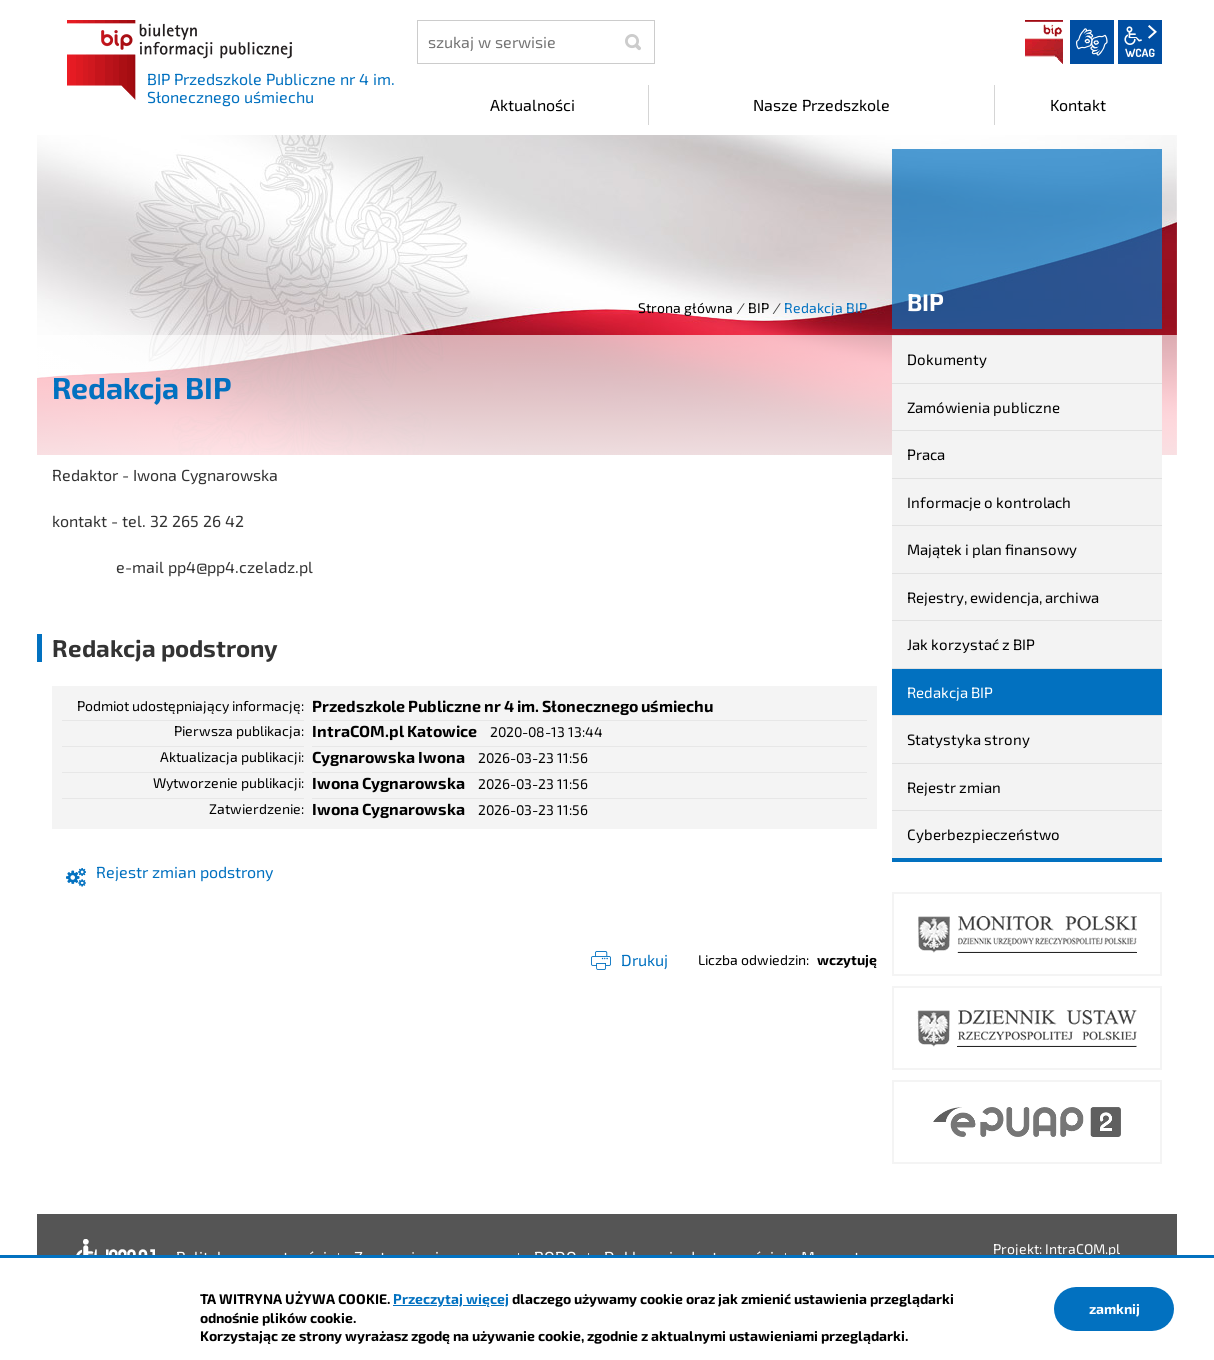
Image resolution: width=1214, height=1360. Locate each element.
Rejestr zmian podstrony (184, 871)
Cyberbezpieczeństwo (983, 834)
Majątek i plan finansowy (992, 549)
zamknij (1114, 1308)
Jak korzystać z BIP (971, 644)
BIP (1044, 42)
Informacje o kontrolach (989, 502)
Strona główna (685, 307)
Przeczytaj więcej (451, 1298)
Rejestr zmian (954, 787)
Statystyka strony (968, 739)
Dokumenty (947, 359)
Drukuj (644, 959)
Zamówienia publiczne (983, 407)
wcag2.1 (1140, 42)
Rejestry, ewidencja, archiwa (1003, 597)
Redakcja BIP (950, 692)
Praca (926, 454)
